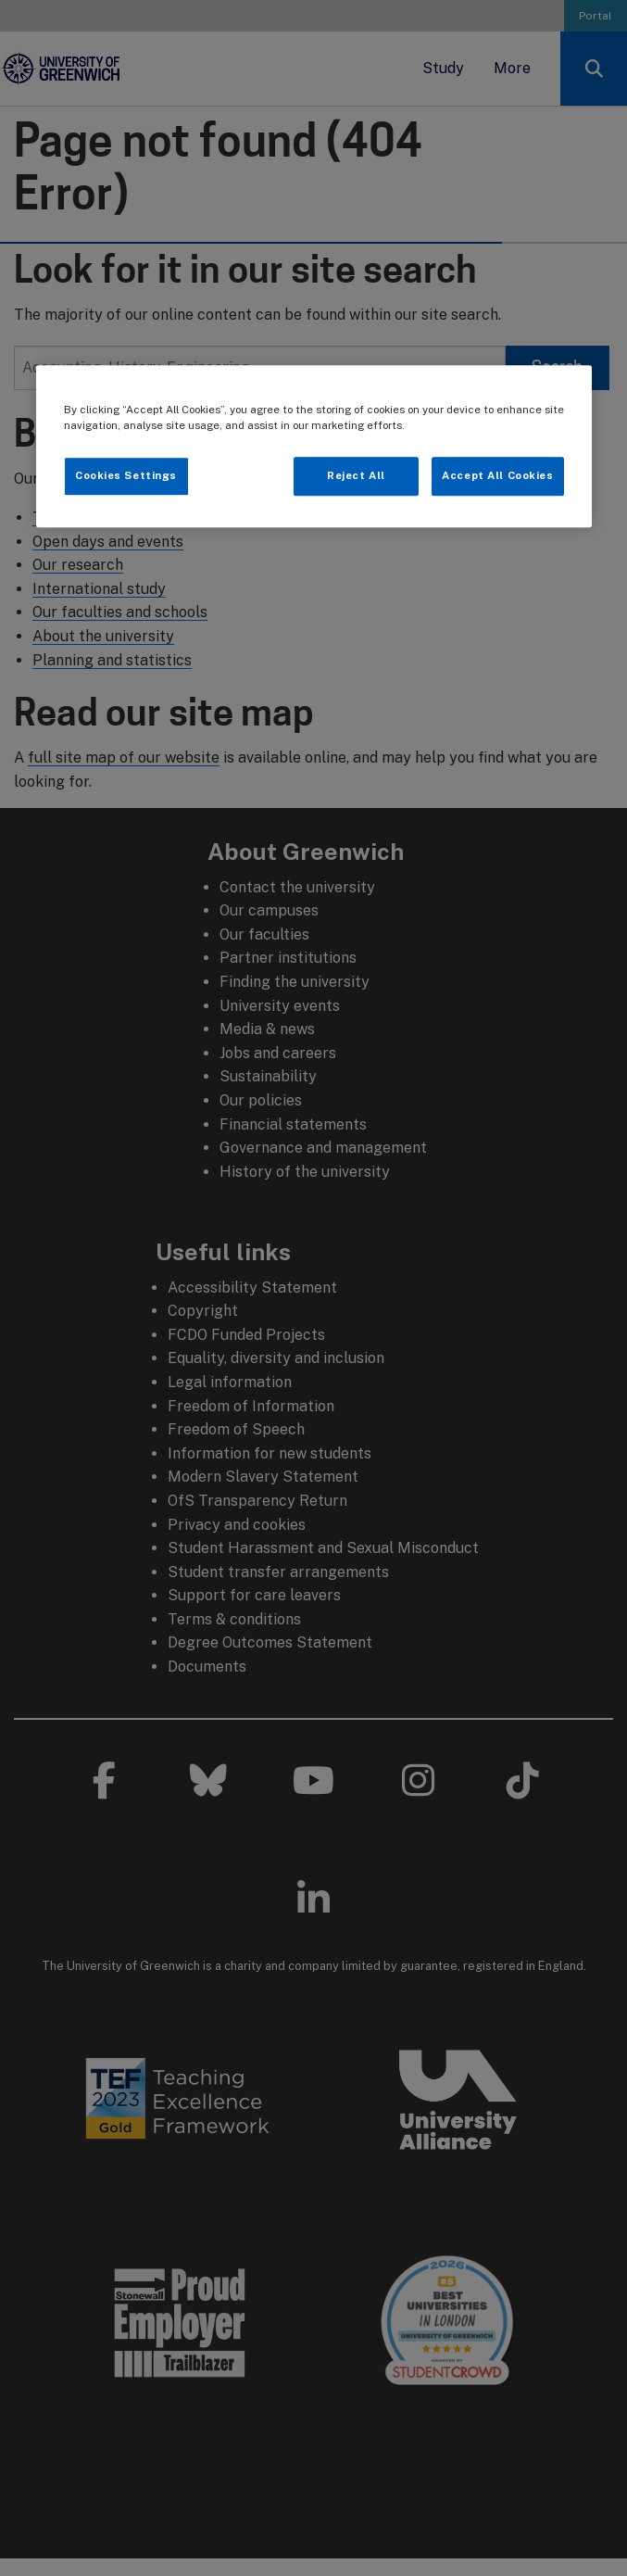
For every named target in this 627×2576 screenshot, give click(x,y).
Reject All (356, 475)
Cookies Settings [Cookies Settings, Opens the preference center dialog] (126, 475)
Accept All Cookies (497, 475)
